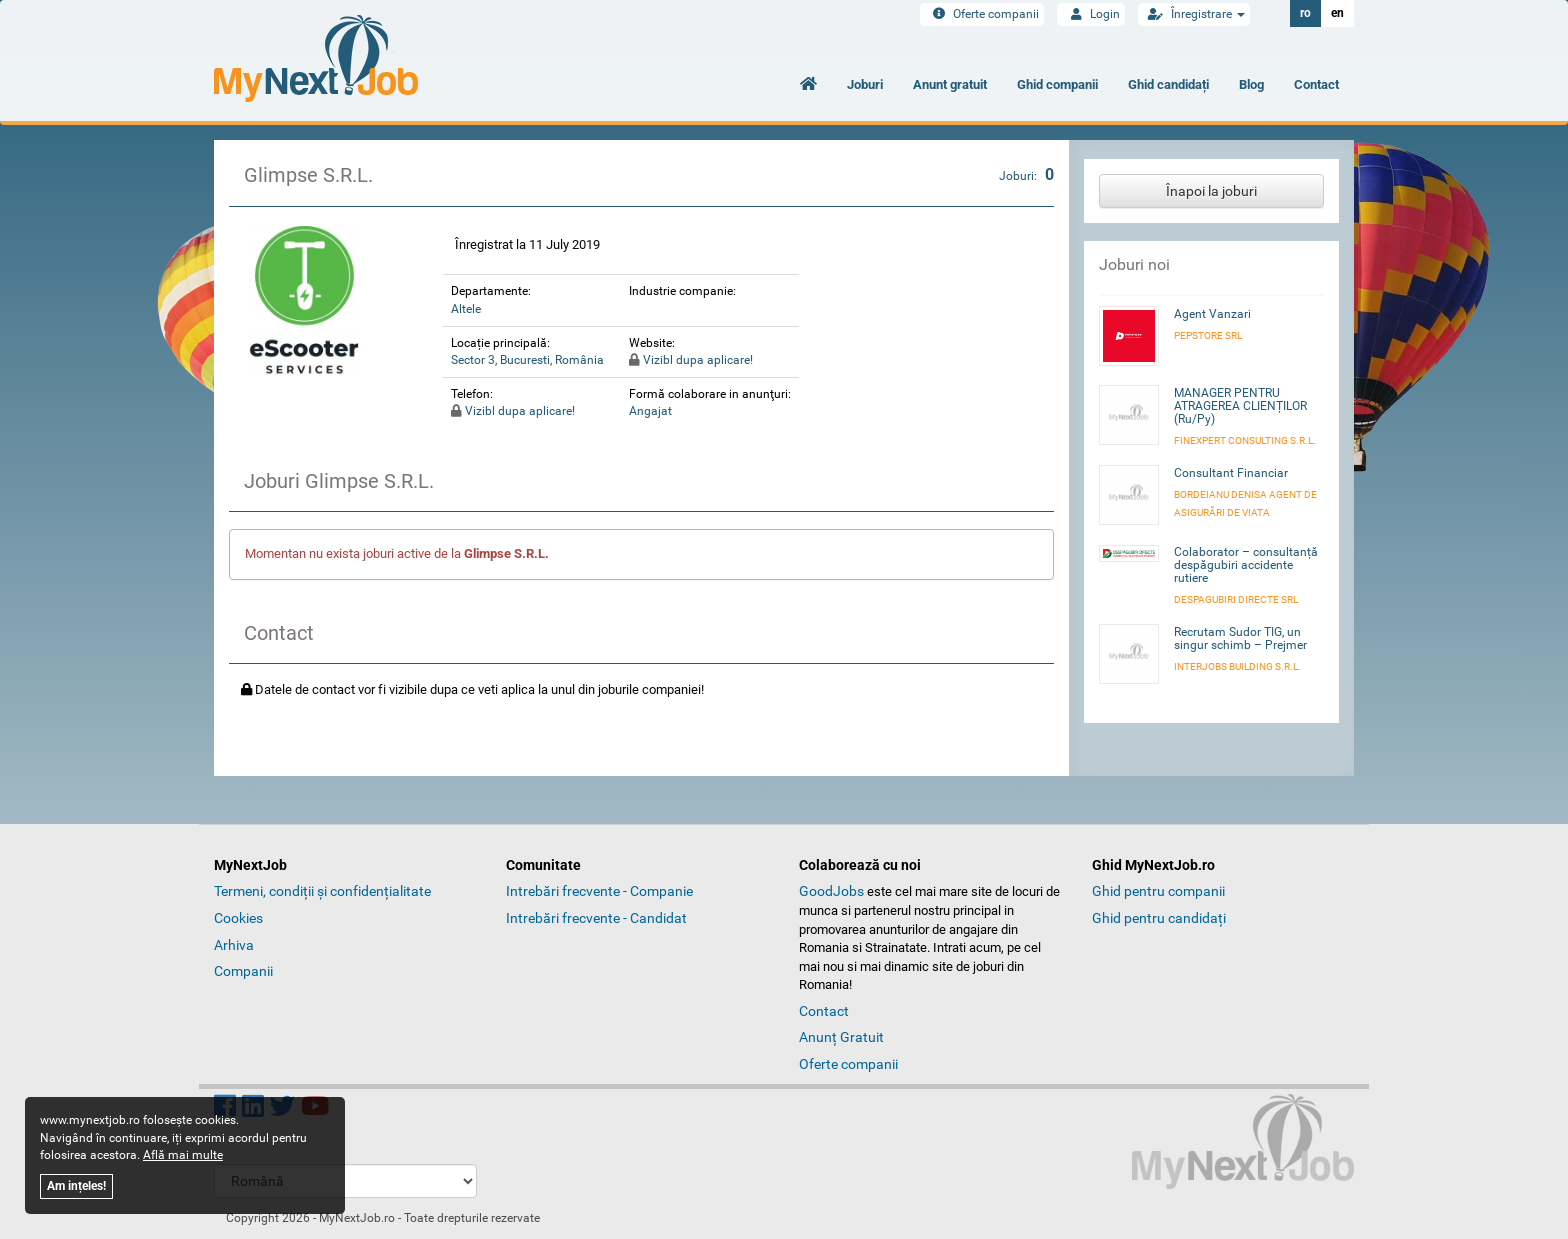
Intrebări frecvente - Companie (599, 891)
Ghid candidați (1168, 84)
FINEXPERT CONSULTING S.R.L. (1245, 440)
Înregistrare (1194, 14)
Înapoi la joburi (1211, 191)
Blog (1251, 84)
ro (1305, 13)
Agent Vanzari (1212, 314)
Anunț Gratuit (841, 1037)
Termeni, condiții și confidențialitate (322, 891)
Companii (243, 971)
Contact (1316, 84)
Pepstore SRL (1208, 335)
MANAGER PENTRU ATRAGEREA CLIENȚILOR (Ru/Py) (1240, 406)
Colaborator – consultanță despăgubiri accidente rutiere (1246, 565)
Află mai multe (183, 1155)
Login (1091, 14)
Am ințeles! (76, 1186)
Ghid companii (1057, 84)
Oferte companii (982, 14)
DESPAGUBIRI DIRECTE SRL (1236, 599)
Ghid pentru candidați (1159, 918)
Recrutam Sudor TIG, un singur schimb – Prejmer (1240, 638)
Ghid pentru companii (1158, 891)
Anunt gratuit (950, 84)
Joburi (865, 84)
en (1337, 13)
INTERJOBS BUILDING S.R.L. (1237, 666)
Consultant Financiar (1231, 473)
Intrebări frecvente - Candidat (596, 918)
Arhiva (234, 945)
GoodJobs (831, 891)
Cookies (238, 918)
